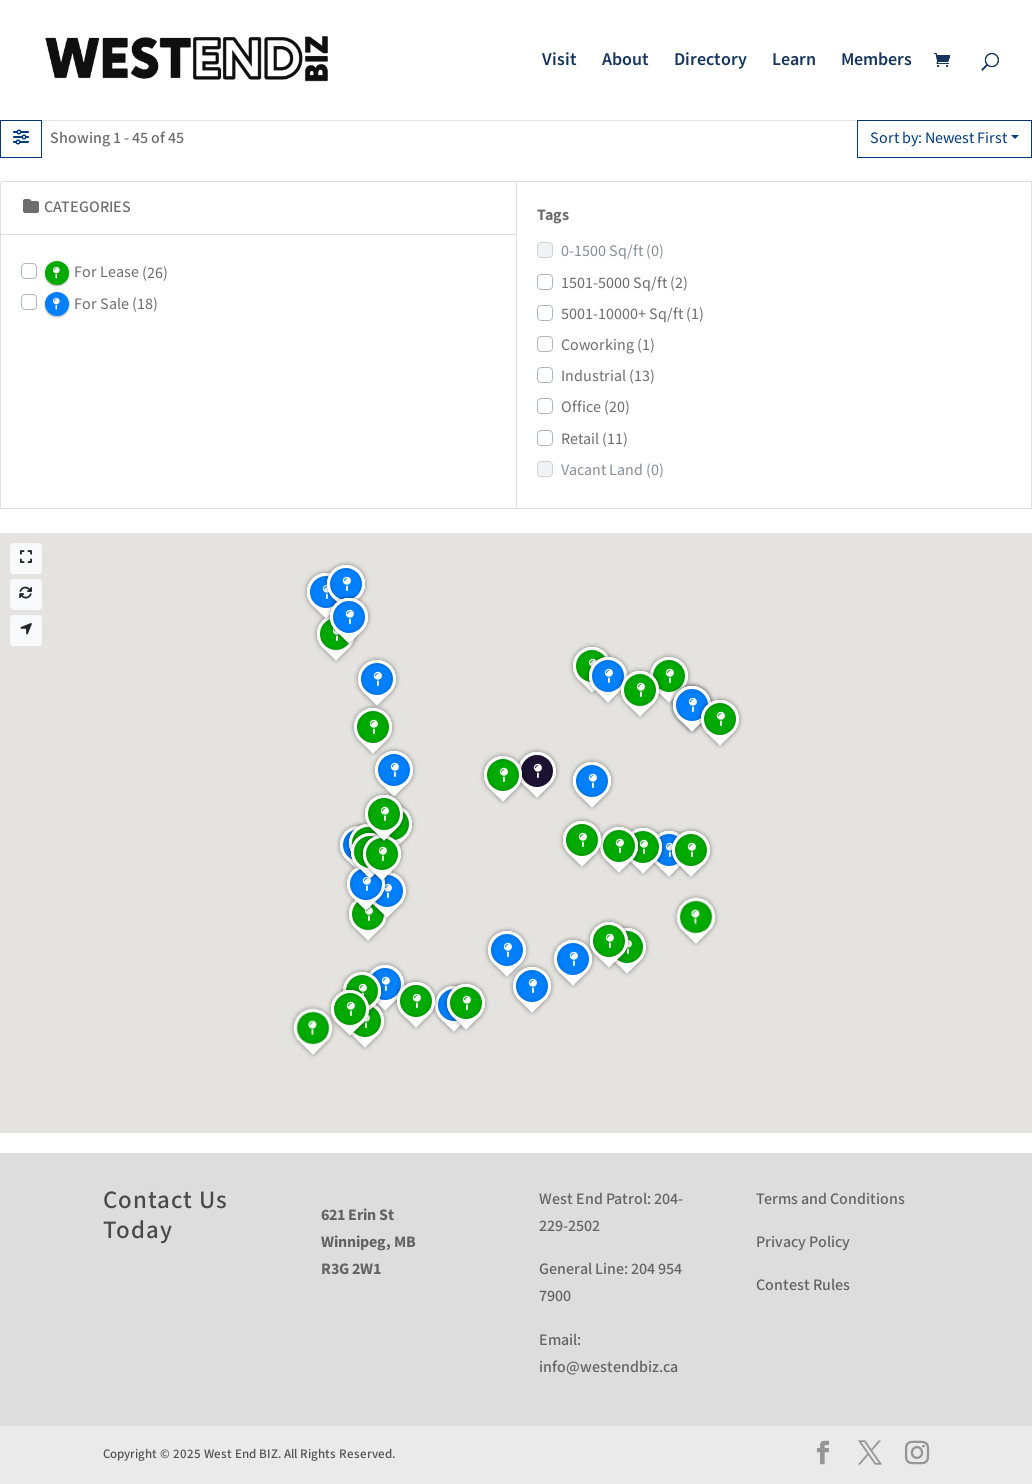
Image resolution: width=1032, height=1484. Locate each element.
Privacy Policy (803, 1242)
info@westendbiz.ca (608, 1367)
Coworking (608, 345)
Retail (594, 439)
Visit (559, 62)
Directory (710, 62)
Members (876, 62)
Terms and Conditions (830, 1199)
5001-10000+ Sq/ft (632, 314)
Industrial (608, 376)
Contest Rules (803, 1285)
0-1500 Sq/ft (612, 251)
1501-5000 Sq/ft (624, 283)
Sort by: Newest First (938, 138)
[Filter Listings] (21, 139)
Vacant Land (612, 470)
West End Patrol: (595, 1199)
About (625, 62)
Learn (794, 62)
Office (595, 407)
